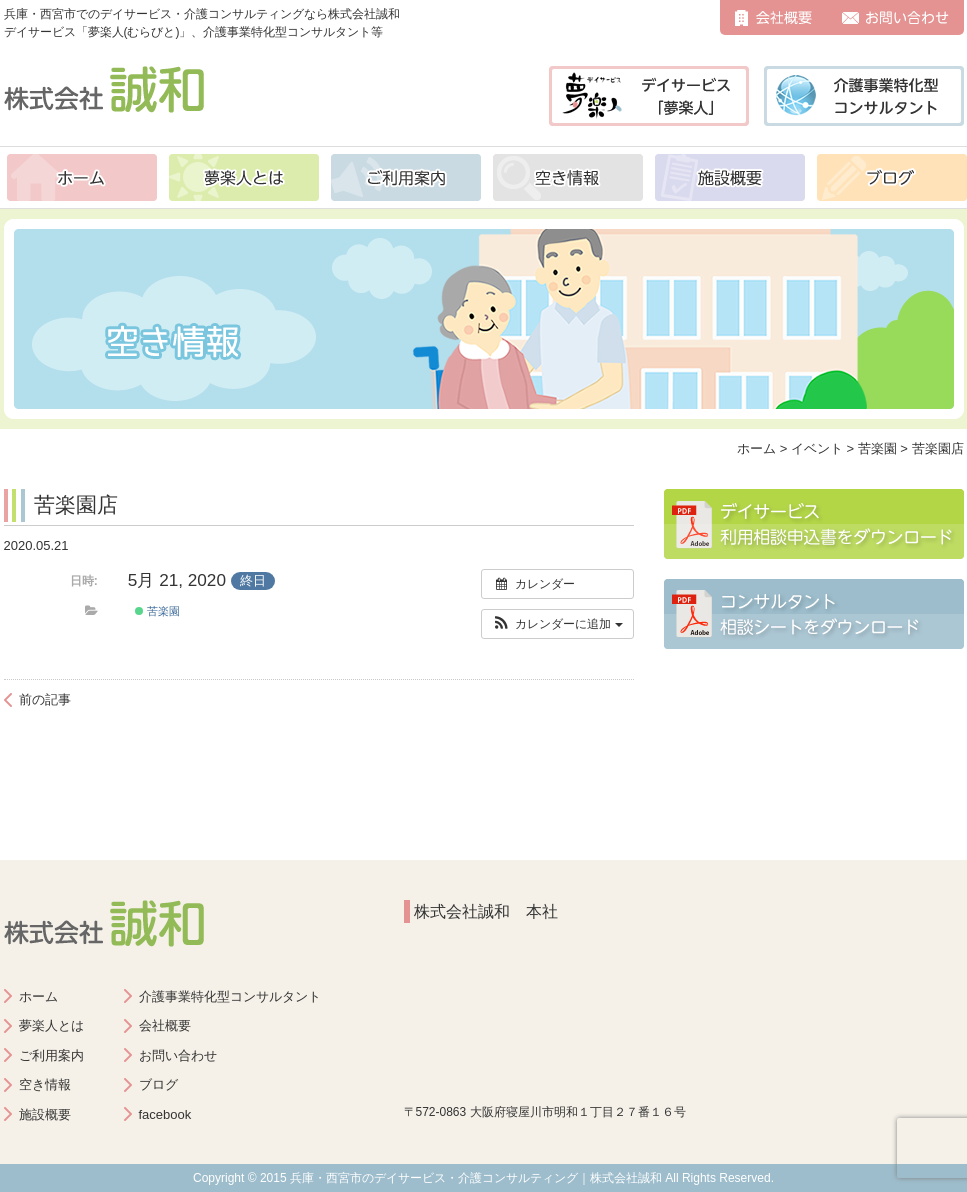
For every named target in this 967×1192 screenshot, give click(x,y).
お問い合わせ (895, 17)
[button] (557, 624)
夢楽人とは (244, 177)
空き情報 (568, 177)
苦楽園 (157, 611)
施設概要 (730, 177)
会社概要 (773, 17)
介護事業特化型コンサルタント (230, 996)
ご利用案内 (406, 177)
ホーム (82, 177)
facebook (165, 1114)
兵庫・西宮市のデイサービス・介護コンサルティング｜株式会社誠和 (476, 1178)
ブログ (892, 177)
